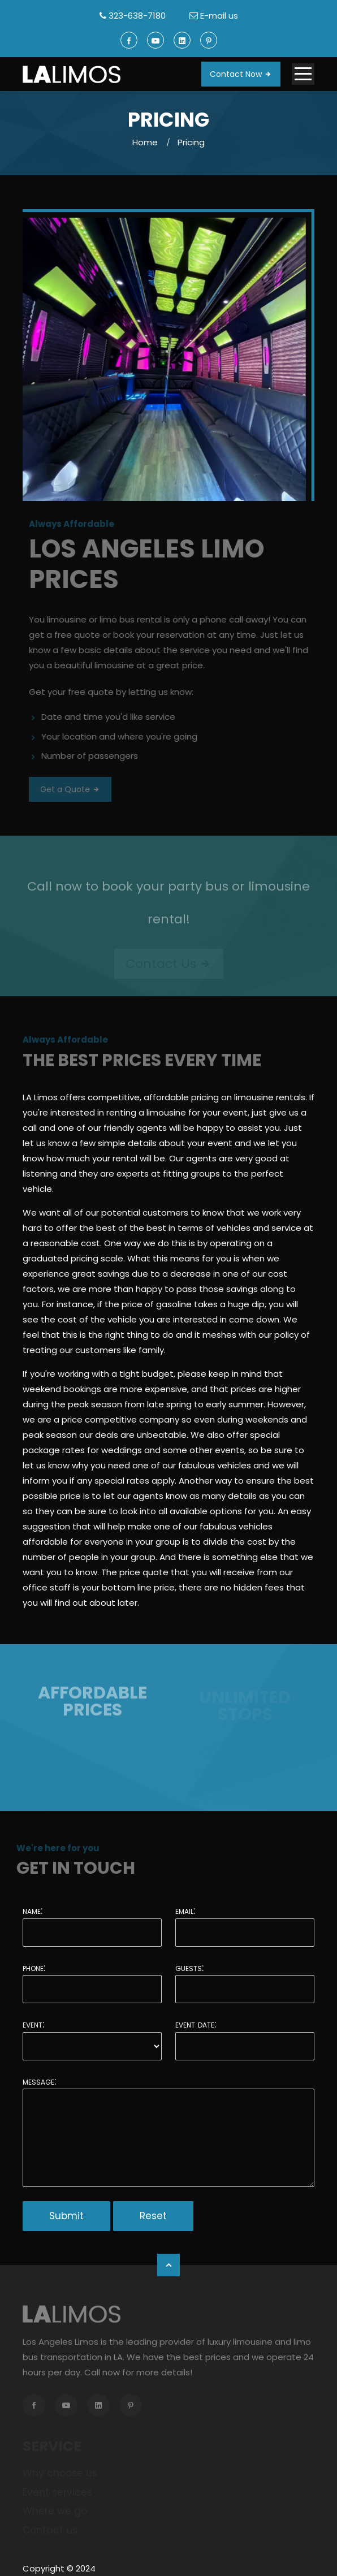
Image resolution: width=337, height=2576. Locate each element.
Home (145, 142)
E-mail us (219, 15)
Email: (185, 1910)
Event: (33, 2024)
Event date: (195, 2024)
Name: (32, 1910)
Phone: (34, 1967)
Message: (39, 2081)
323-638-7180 (137, 15)
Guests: (189, 1967)
